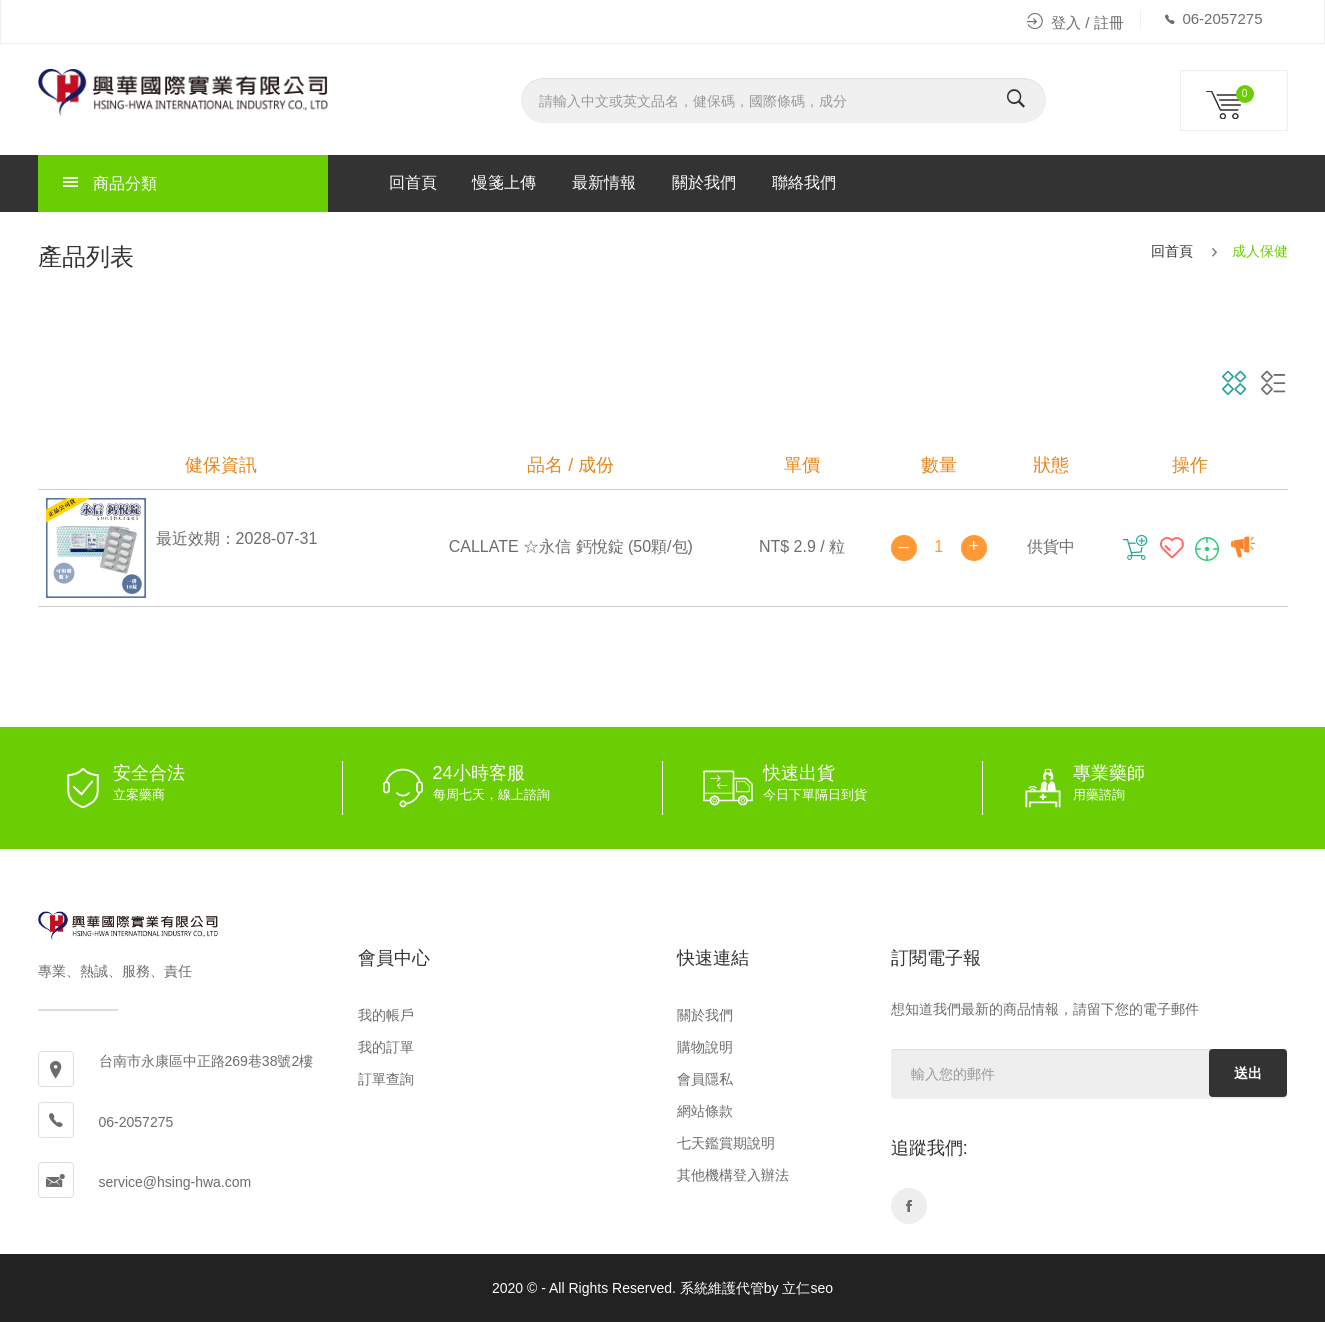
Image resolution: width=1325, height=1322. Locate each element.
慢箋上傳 (504, 182)
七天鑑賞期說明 (726, 1143)
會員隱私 (705, 1079)
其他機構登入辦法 (733, 1175)
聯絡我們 (804, 182)
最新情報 (604, 182)
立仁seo (807, 1288)
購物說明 (705, 1047)
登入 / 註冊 (1075, 22)
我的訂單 (386, 1047)
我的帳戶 (386, 1015)
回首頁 (413, 182)
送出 (1248, 1073)
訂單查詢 (386, 1079)
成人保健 (1260, 251)
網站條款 (705, 1111)
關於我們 (704, 182)
